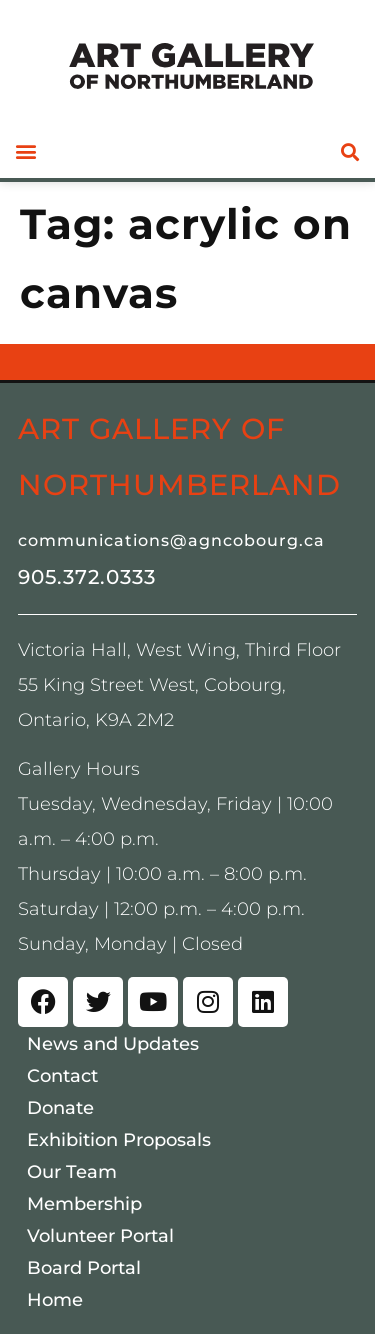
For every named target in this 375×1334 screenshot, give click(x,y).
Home (55, 1300)
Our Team (72, 1172)
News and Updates (113, 1044)
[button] (25, 151)
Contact (62, 1076)
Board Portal (84, 1268)
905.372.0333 (87, 577)
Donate (60, 1108)
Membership (84, 1204)
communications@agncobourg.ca (171, 540)
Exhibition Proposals (119, 1140)
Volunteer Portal (100, 1236)
